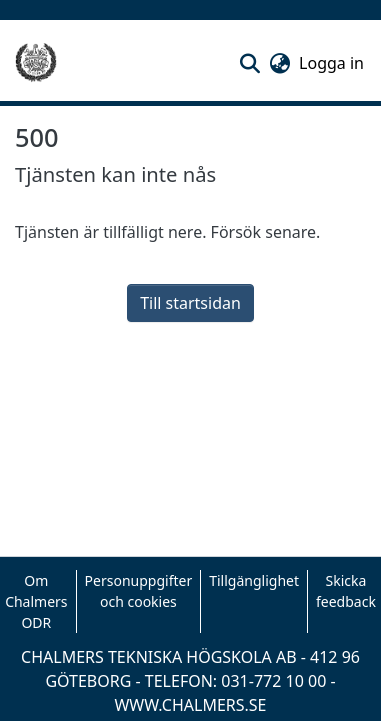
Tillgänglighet (254, 580)
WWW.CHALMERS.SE (190, 705)
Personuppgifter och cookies (139, 591)
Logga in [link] (332, 63)
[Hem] (36, 63)
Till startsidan (190, 303)
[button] (249, 63)
